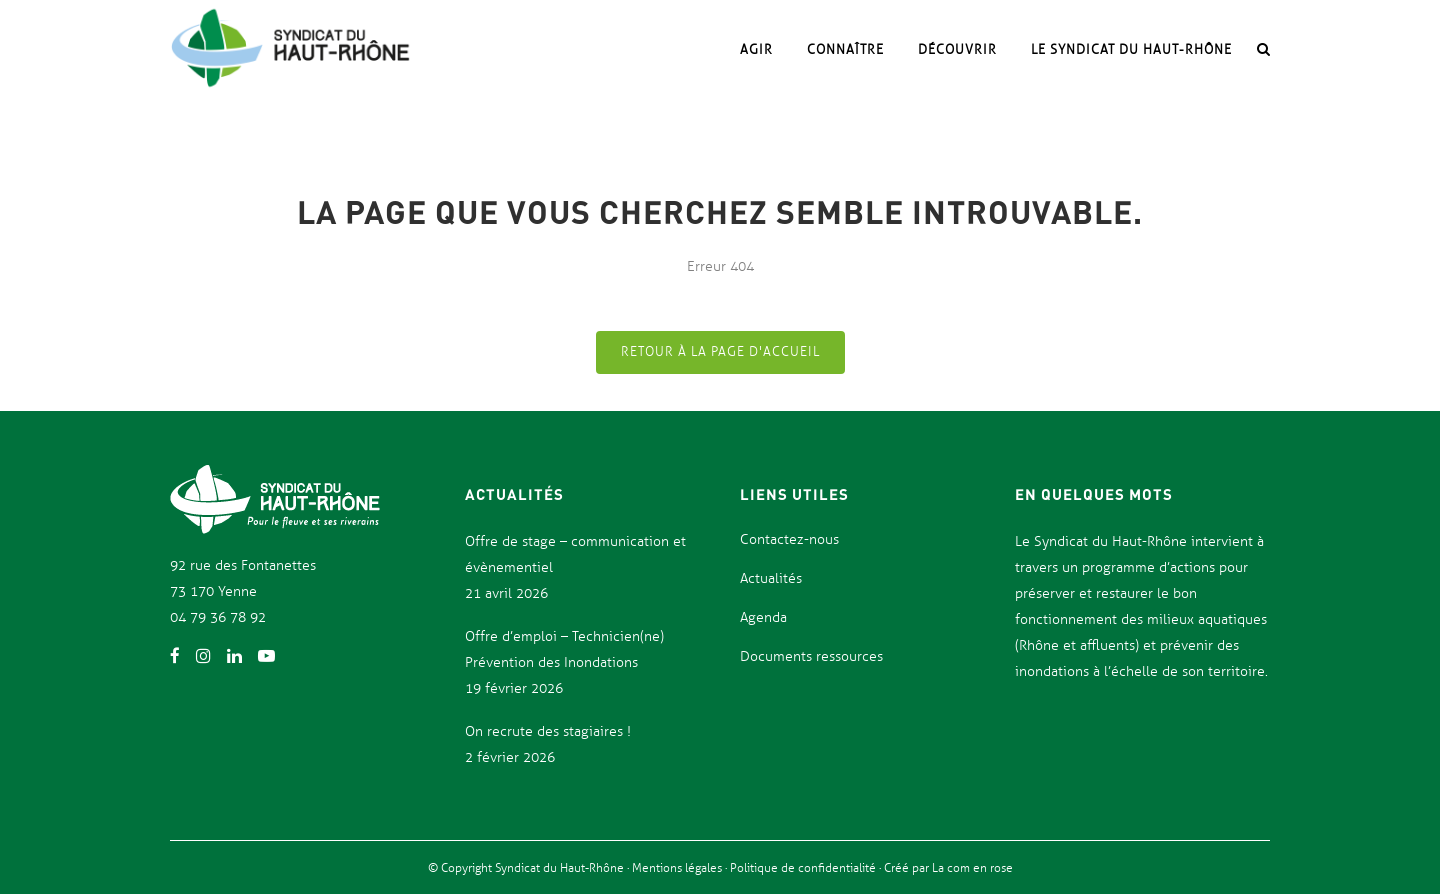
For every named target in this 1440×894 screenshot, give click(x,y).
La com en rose (971, 868)
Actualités (771, 578)
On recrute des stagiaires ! (548, 731)
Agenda (763, 617)
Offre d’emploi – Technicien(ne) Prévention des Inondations (564, 649)
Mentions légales (678, 868)
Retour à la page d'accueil (720, 352)
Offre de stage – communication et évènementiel (575, 554)
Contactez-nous (789, 539)
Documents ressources (811, 656)
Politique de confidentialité (804, 868)
